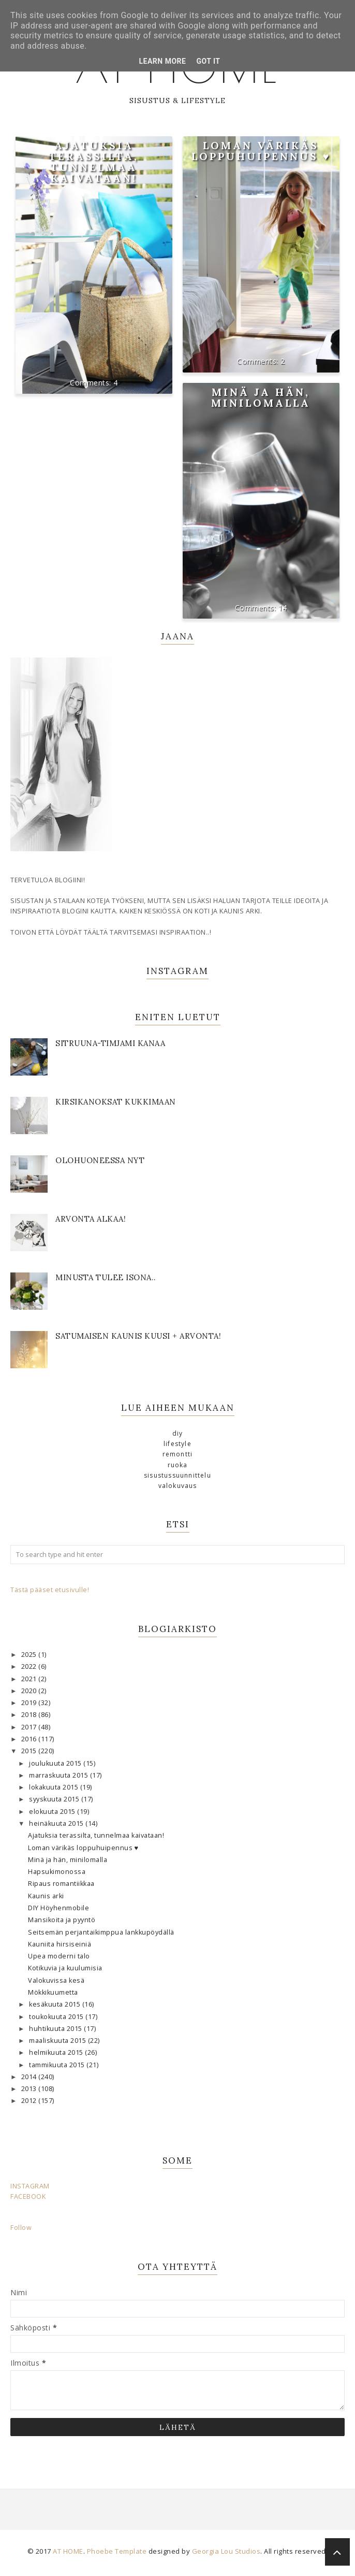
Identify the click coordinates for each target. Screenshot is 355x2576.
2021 (30, 1679)
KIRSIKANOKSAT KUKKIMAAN (115, 1102)
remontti (177, 1454)
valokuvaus (177, 1485)
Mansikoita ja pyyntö (61, 1919)
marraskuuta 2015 (59, 1775)
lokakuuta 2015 (54, 1787)
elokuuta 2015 (53, 1811)
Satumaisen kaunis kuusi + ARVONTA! (138, 1336)
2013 (30, 2088)
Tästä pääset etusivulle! (49, 1589)
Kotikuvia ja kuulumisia (65, 1968)
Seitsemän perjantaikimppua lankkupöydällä (101, 1932)
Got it (208, 61)
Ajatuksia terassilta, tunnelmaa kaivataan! (94, 161)
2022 (30, 1666)
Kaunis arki (46, 1896)
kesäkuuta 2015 (55, 2004)
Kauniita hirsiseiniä (59, 1944)
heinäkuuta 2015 (57, 1823)
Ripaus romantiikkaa (61, 1883)
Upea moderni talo (59, 1956)
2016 (30, 1739)
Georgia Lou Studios (226, 2551)
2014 (30, 2076)
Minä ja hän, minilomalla (260, 397)
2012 (30, 2100)
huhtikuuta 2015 (56, 2028)
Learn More (162, 61)
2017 (30, 1727)
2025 (30, 1654)
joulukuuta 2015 (56, 1763)
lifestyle (177, 1443)
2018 (30, 1714)
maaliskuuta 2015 (58, 2040)
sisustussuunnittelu (177, 1475)
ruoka (178, 1465)
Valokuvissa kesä (56, 1980)
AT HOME (68, 2551)
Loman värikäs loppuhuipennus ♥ (261, 151)
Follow (21, 2227)
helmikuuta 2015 (57, 2052)
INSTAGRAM (30, 2186)
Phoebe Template (117, 2551)
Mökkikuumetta (53, 1992)
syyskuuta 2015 (55, 1799)
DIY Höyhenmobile (58, 1908)
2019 (30, 1702)
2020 (30, 1690)
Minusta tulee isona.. (105, 1277)
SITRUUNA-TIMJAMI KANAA (110, 1043)
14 (282, 607)
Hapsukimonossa (56, 1871)
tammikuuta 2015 (57, 2064)
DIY (177, 1433)
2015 (30, 1751)
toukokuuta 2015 (57, 2016)
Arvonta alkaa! (90, 1219)
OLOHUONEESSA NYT (99, 1160)
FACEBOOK (28, 2196)
